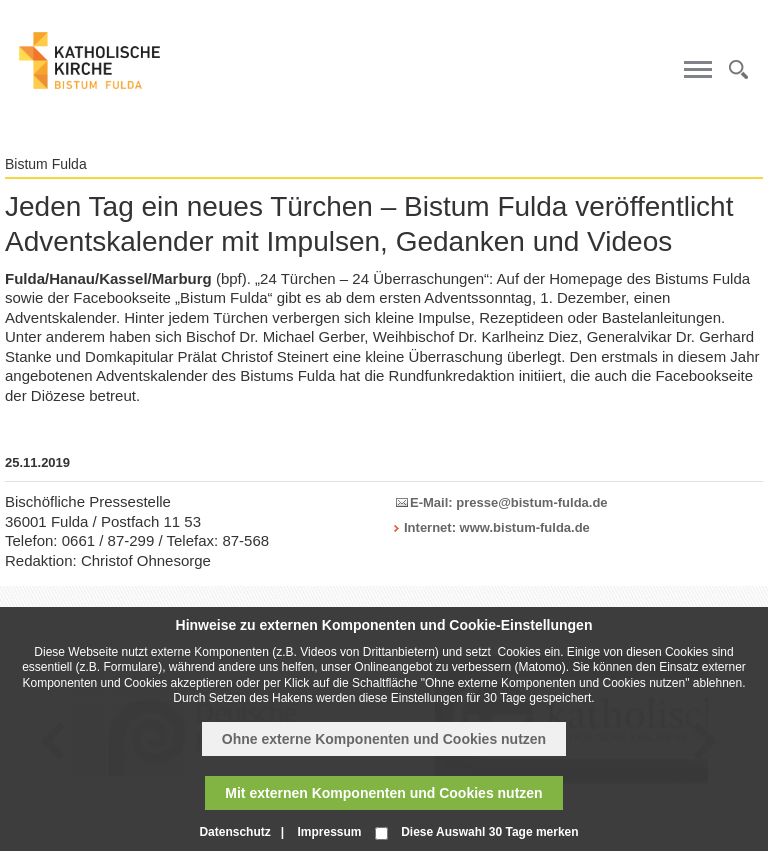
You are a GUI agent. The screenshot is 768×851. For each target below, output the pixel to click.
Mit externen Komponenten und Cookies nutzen (383, 793)
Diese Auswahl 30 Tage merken (489, 832)
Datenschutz (234, 832)
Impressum (329, 832)
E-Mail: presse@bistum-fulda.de (509, 502)
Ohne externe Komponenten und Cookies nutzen (384, 739)
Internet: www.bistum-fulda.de (497, 527)
